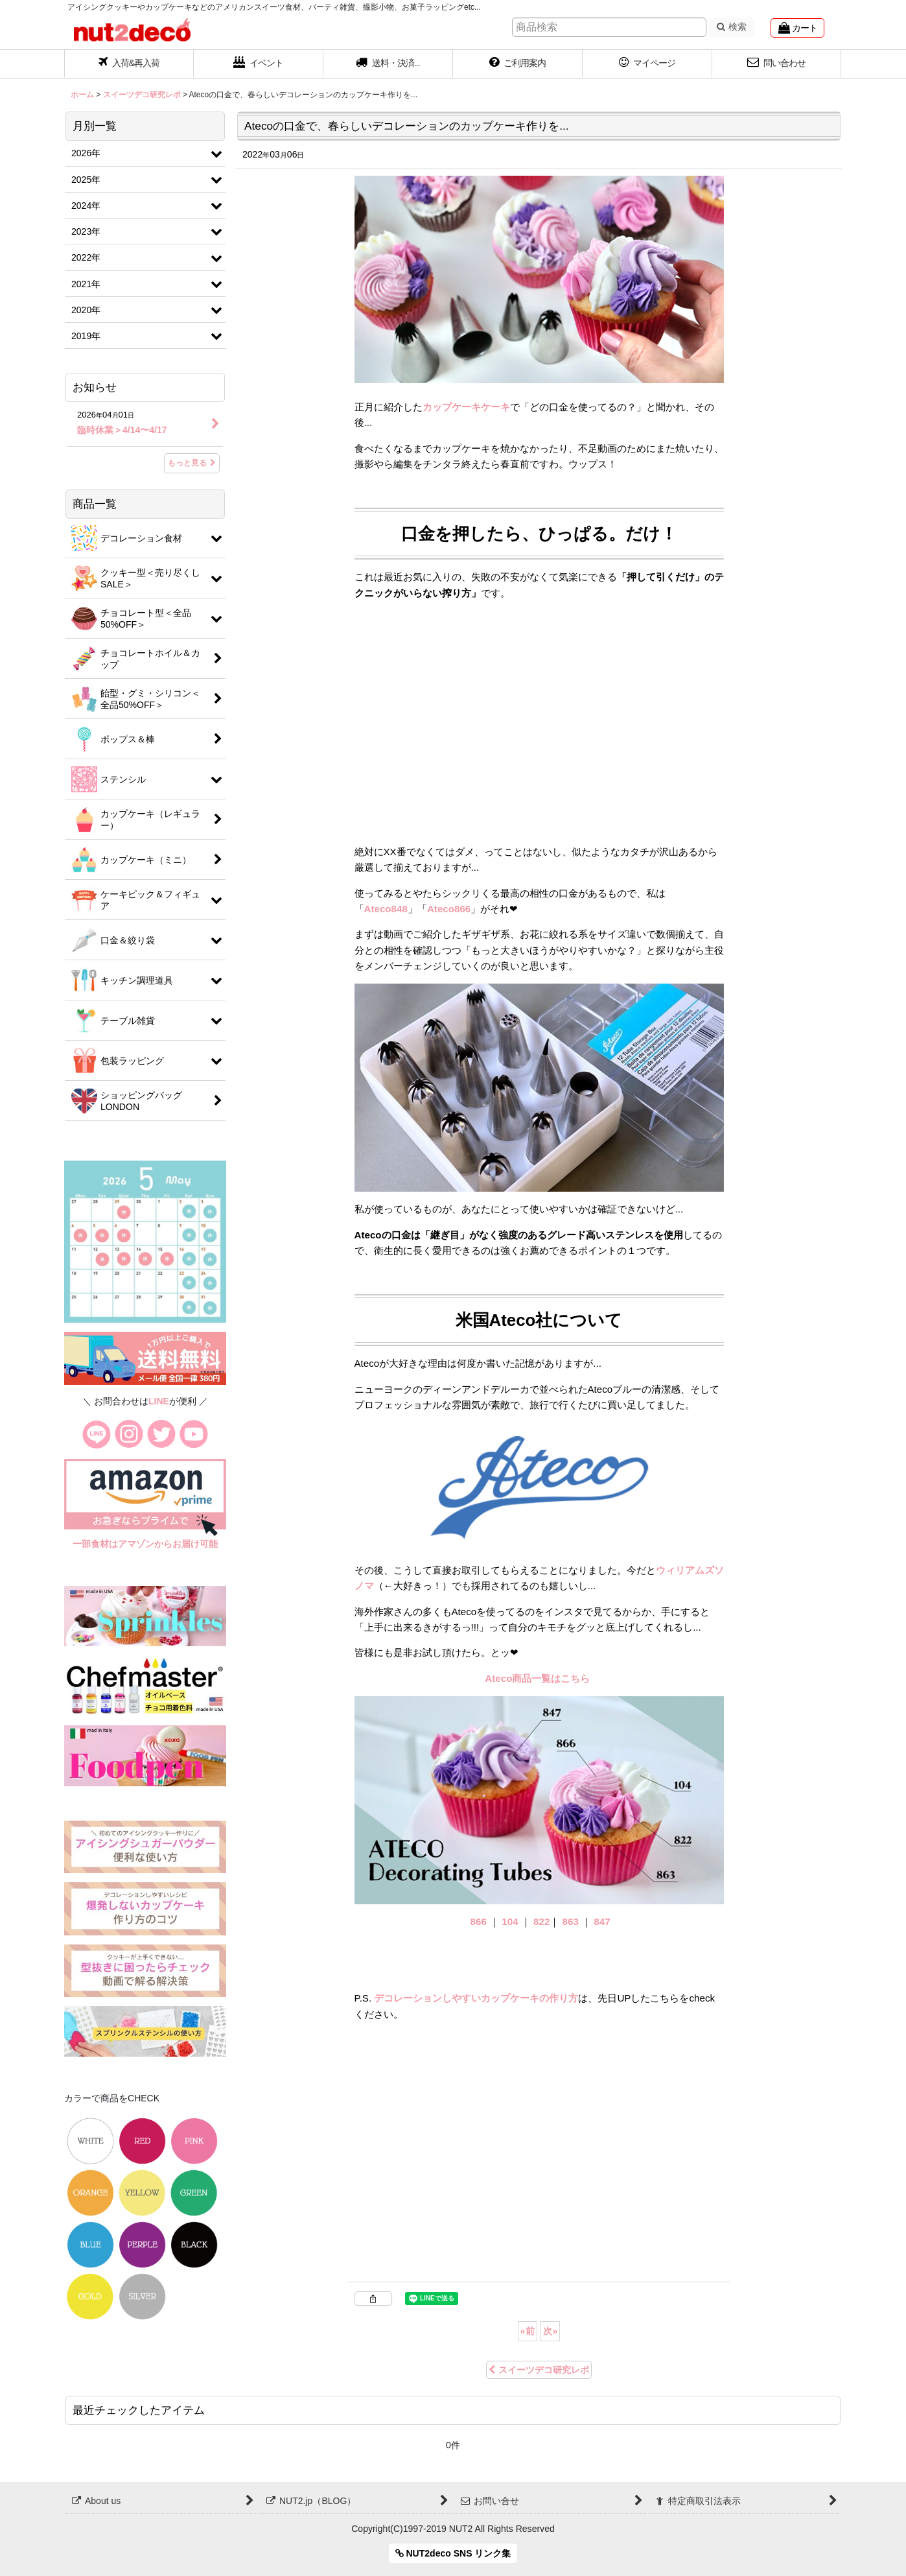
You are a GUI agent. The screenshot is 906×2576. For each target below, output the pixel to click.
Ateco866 (448, 908)
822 (541, 1921)
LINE (158, 1401)
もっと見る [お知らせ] (192, 462)
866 (478, 1921)
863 (571, 1921)
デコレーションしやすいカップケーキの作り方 (476, 1997)
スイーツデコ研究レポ (539, 2370)
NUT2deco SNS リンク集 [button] (453, 2553)
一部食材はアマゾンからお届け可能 (145, 1544)
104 (510, 1921)
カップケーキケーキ (466, 406)
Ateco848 (386, 908)
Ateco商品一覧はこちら (538, 1678)
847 (602, 1921)
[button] (388, 64)
